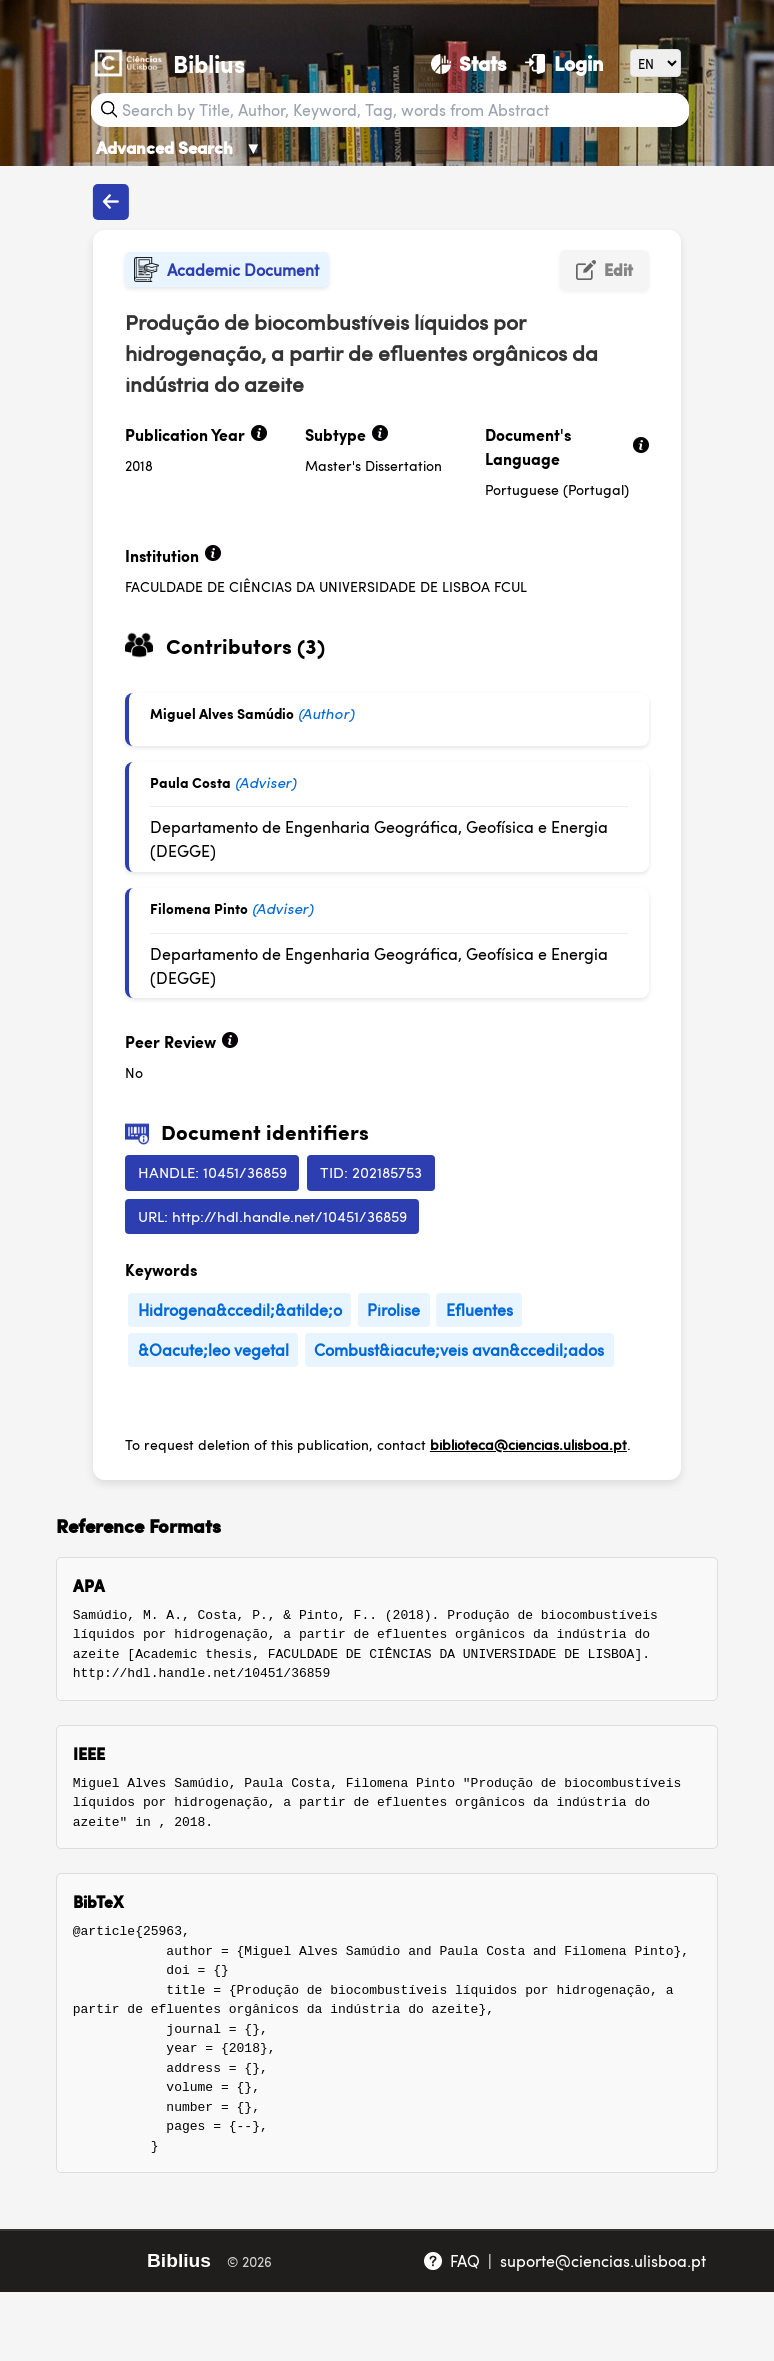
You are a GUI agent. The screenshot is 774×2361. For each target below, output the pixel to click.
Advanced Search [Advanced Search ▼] (179, 147)
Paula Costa (190, 782)
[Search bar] (403, 110)
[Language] (655, 62)
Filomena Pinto (199, 908)
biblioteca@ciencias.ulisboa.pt (528, 1444)
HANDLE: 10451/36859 (212, 1171)
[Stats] (468, 63)
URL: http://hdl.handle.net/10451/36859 (272, 1215)
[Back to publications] (111, 202)
